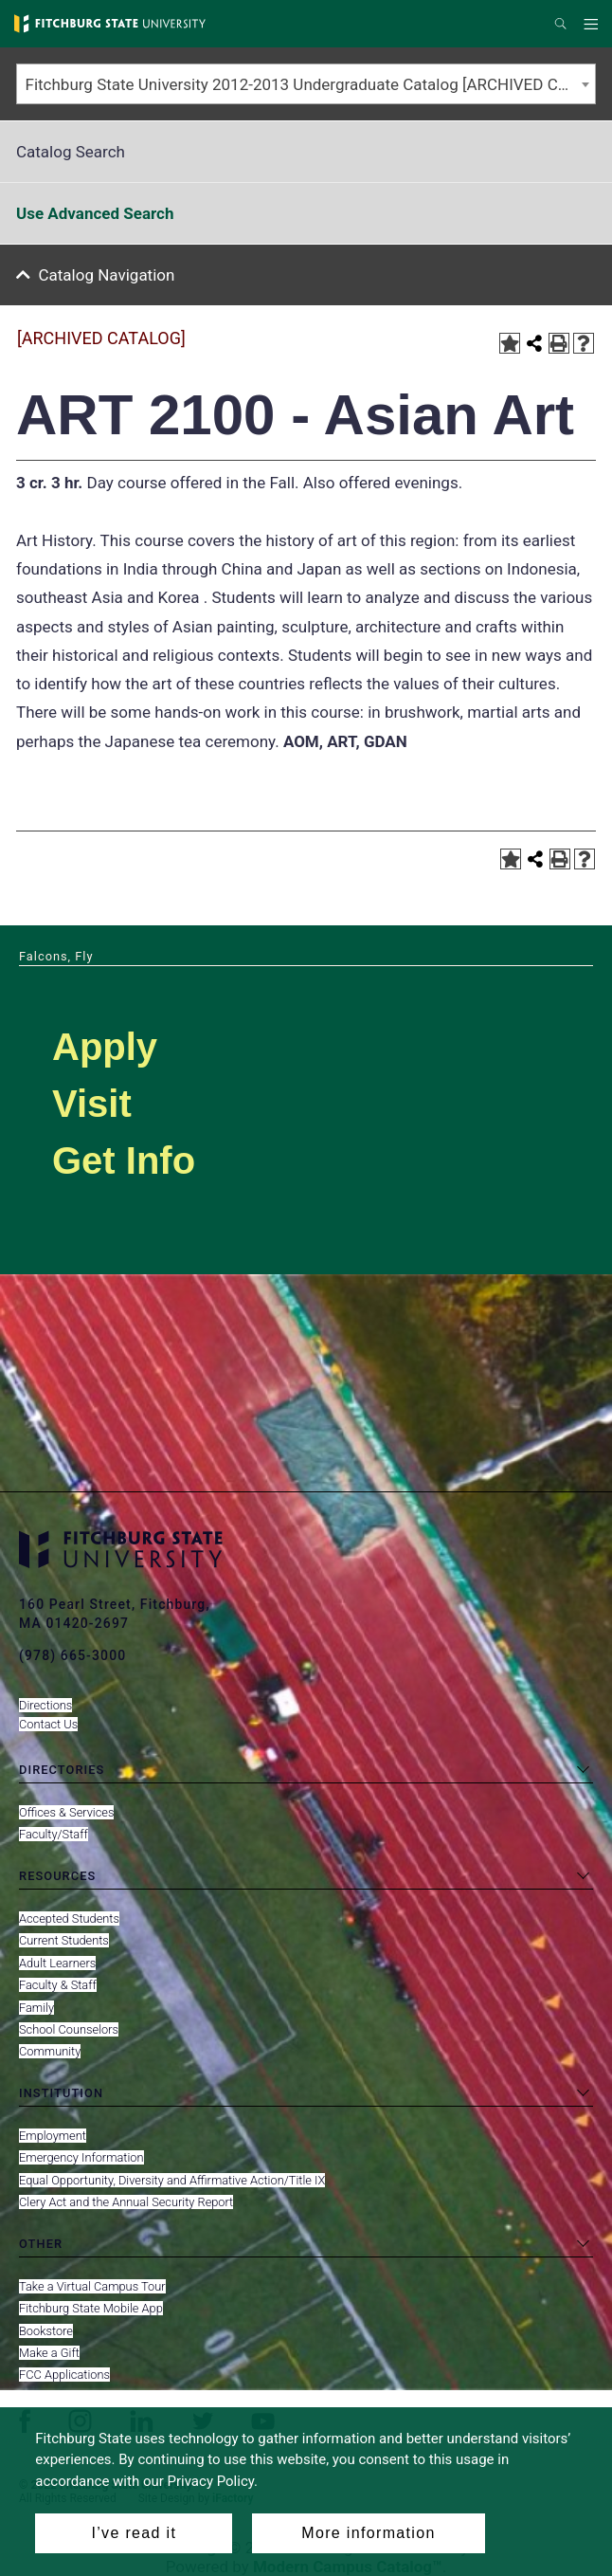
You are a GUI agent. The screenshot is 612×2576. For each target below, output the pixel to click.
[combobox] (306, 84)
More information (368, 2533)
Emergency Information (81, 2157)
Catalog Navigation (107, 274)
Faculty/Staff (53, 1834)
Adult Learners (57, 1963)
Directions (45, 1705)
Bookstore (46, 2331)
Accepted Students (69, 1918)
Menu (593, 24)
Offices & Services (66, 1812)
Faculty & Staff (58, 1985)
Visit (92, 1103)
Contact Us (48, 1724)
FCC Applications (64, 2374)
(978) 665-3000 (72, 1655)
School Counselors (68, 2029)
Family (36, 2008)
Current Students (64, 1940)
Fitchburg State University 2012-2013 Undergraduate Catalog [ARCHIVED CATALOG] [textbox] (311, 84)
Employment (52, 2135)
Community (50, 2051)
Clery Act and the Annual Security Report (126, 2202)
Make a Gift (49, 2353)
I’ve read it (133, 2533)
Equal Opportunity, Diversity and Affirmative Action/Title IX (172, 2180)
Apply (104, 1047)
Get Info (123, 1160)
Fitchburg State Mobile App (91, 2308)
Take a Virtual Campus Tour (92, 2286)
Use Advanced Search (94, 213)
